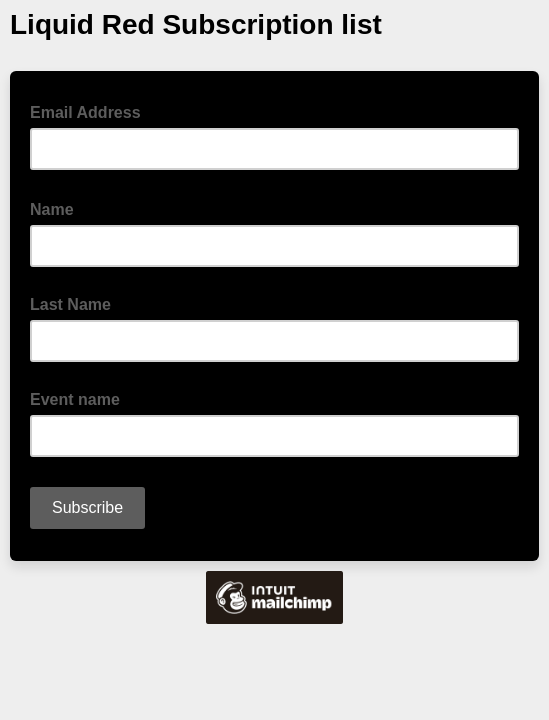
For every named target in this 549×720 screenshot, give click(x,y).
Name (58, 208)
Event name (75, 399)
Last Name (70, 304)
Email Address (91, 111)
